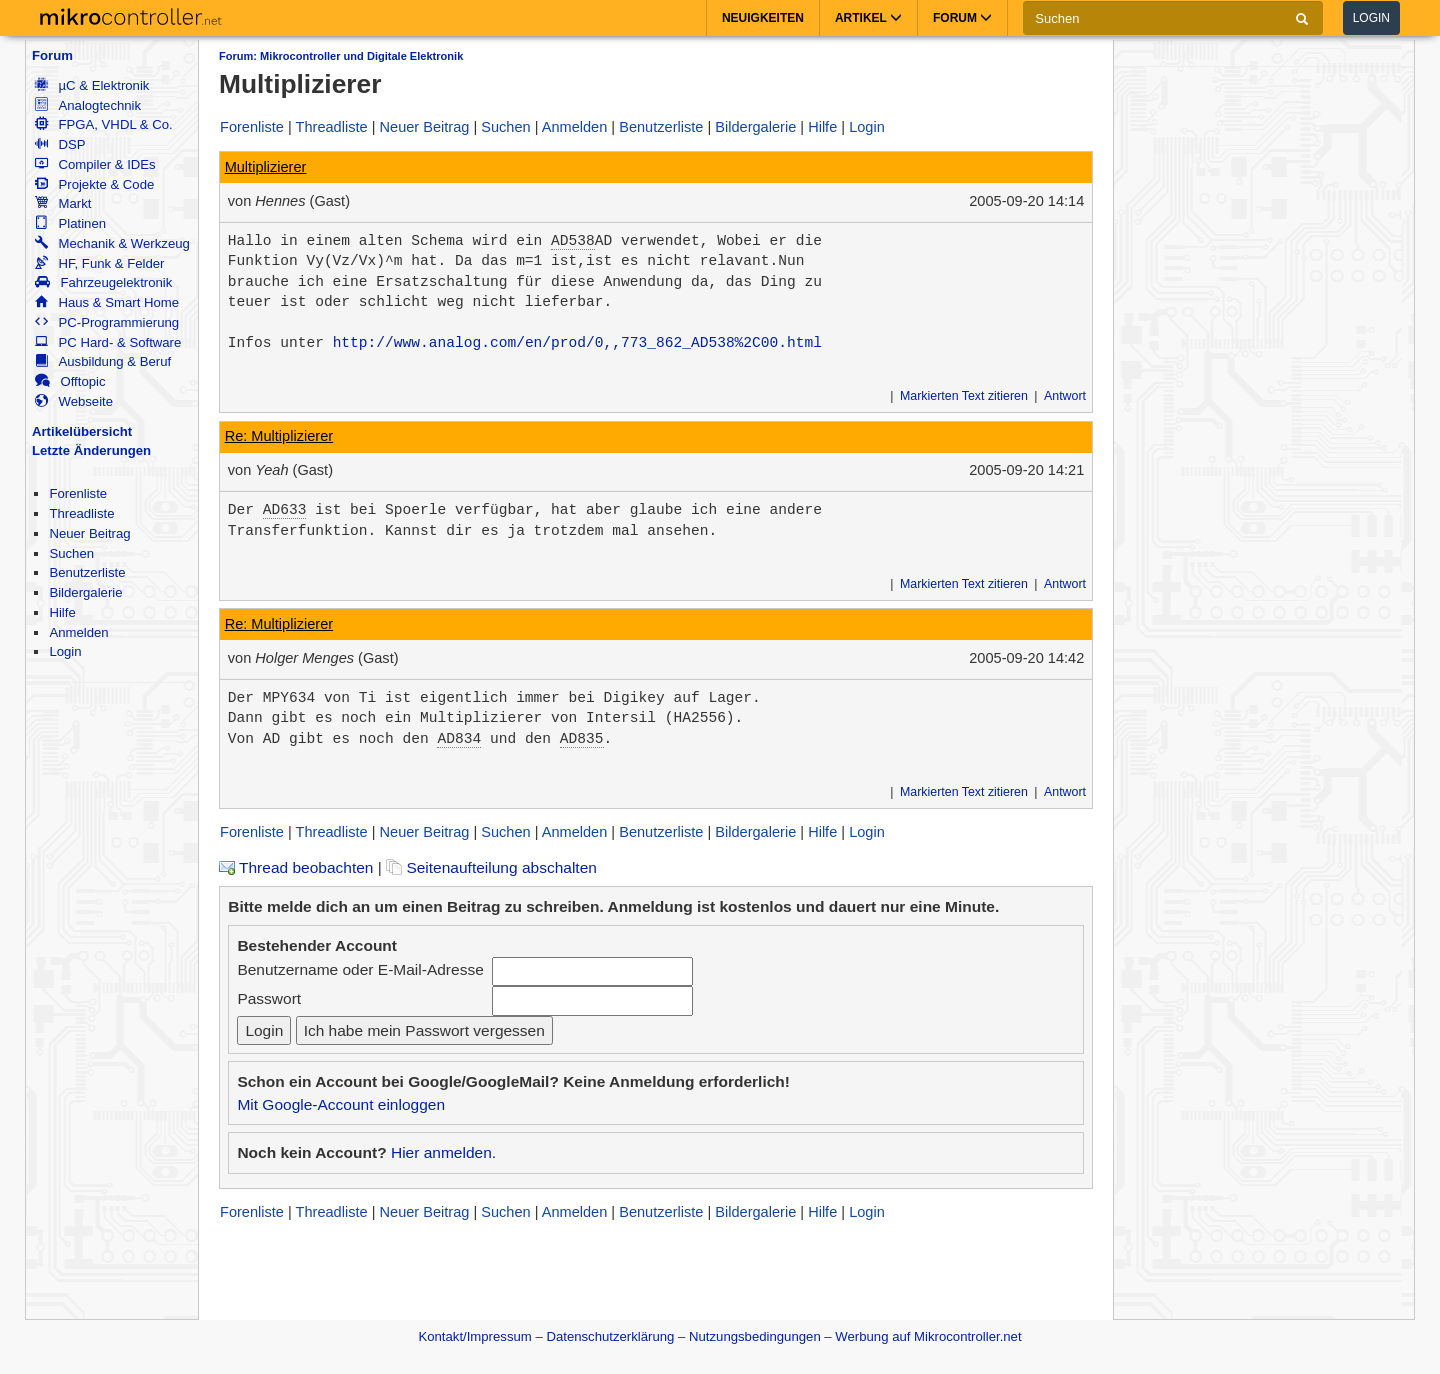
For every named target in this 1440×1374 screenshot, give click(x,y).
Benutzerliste (87, 572)
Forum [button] (962, 18)
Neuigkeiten (763, 18)
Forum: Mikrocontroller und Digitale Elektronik (341, 56)
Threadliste (81, 513)
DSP (60, 144)
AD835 (582, 739)
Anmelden (78, 632)
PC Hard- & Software (108, 342)
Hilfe (62, 612)
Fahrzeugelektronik (103, 282)
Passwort (269, 998)
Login (1371, 18)
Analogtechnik (88, 105)
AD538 (573, 241)
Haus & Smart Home (107, 302)
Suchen (71, 553)
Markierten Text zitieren (964, 396)
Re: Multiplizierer (279, 436)
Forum (52, 55)
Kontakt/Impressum (474, 1336)
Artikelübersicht (82, 431)
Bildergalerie (85, 592)
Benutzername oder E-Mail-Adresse (360, 969)
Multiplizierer (266, 167)
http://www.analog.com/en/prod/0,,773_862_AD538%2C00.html (577, 343)
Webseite (74, 401)
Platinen (70, 223)
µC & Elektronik (92, 85)
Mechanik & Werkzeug (112, 243)
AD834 (459, 739)
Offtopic (70, 381)
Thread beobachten (296, 867)
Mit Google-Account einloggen (341, 1104)
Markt (63, 203)
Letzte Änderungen (91, 450)
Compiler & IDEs (95, 164)
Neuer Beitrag (89, 533)
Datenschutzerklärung (610, 1336)
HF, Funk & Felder (99, 263)
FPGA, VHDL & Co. (103, 124)
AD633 (285, 510)
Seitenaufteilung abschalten (491, 867)
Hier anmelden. (443, 1152)
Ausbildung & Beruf (103, 361)
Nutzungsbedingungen (755, 1336)
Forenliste (78, 493)
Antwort (1065, 396)
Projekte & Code (94, 184)
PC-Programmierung (107, 322)
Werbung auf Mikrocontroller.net (928, 1336)
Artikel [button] (868, 18)
